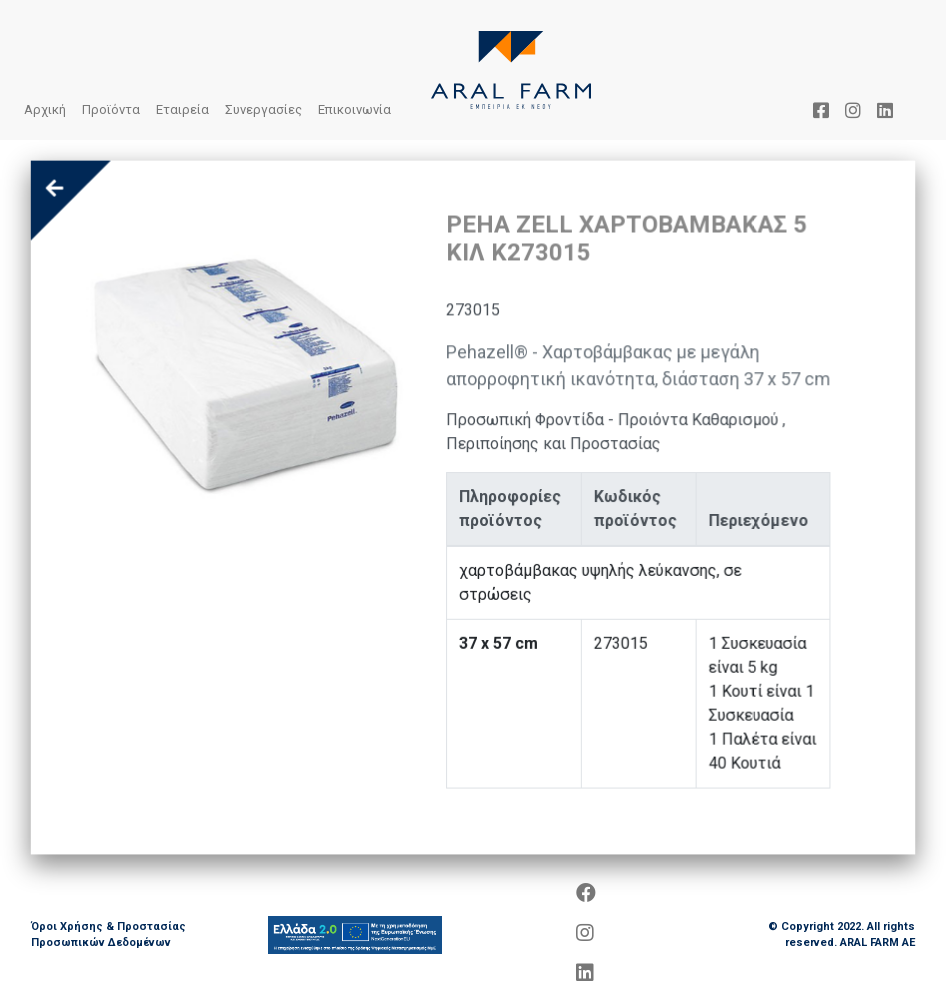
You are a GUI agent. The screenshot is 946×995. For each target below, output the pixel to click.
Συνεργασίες (263, 109)
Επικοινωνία (354, 109)
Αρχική (45, 109)
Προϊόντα (111, 109)
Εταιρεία (182, 109)
